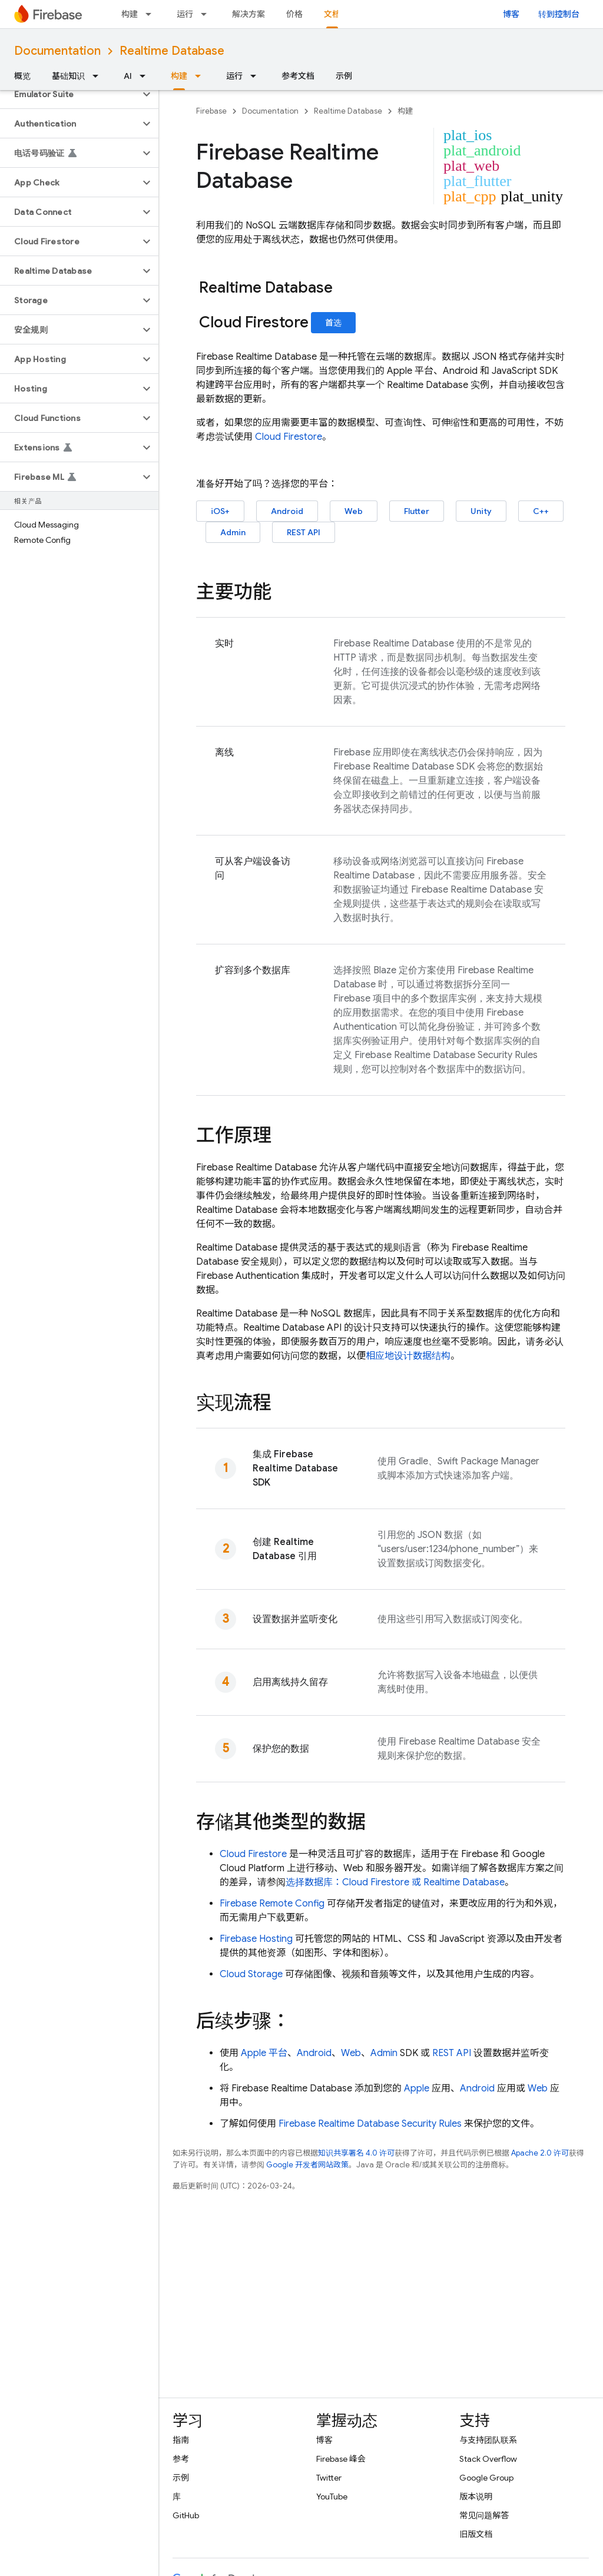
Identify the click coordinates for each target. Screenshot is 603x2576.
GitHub (186, 2515)
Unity (481, 511)
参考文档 (297, 76)
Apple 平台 (264, 2053)
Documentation (57, 51)
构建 (129, 14)
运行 (185, 14)
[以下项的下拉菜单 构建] (152, 14)
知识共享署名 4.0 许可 (356, 2153)
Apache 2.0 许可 (540, 2153)
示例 (344, 76)
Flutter (416, 511)
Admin (233, 532)
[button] (70, 94)
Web (353, 511)
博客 (511, 14)
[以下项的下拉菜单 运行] (207, 14)
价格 (294, 14)
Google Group (486, 2477)
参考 (181, 2459)
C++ (541, 511)
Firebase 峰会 (341, 2459)
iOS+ (220, 511)
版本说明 (475, 2496)
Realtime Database (172, 51)
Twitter (329, 2477)
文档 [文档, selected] (332, 14)
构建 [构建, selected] (179, 76)
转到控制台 (558, 14)
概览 (22, 76)
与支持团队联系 (488, 2440)
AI (128, 76)
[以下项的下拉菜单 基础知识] (99, 76)
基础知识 (68, 76)
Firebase (211, 111)
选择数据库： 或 (395, 1882)
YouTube (331, 2496)
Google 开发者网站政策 (307, 2165)
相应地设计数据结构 (408, 1356)
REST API (303, 532)
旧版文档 (475, 2534)
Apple (416, 2088)
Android (287, 511)
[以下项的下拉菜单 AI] (146, 76)
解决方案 (248, 14)
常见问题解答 (484, 2515)
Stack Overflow (488, 2459)
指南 (181, 2440)
